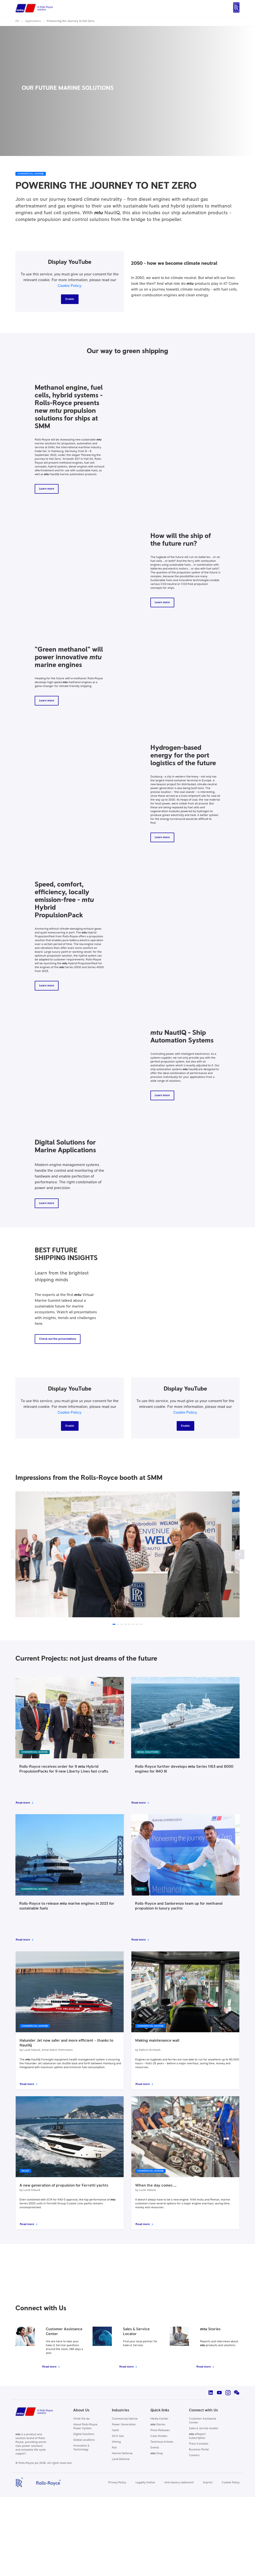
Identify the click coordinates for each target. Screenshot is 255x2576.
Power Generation (124, 2424)
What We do (81, 2418)
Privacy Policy (117, 2482)
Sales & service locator (203, 2428)
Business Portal (199, 2449)
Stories (157, 2424)
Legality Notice (145, 2482)
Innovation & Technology (81, 2447)
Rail (114, 2447)
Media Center (159, 2418)
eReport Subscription (197, 2436)
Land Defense (121, 2459)
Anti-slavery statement (179, 2482)
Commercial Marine (125, 2418)
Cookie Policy (69, 286)
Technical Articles (161, 2441)
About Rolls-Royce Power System (85, 2426)
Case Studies (158, 2436)
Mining (116, 2441)
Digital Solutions (83, 2434)
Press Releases (160, 2430)
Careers (194, 2455)
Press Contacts (198, 2443)
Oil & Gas (118, 2436)
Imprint (207, 2482)
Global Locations (84, 2440)
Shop (156, 2453)
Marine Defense (122, 2453)
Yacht (115, 2430)
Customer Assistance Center (202, 2420)
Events (154, 2447)
